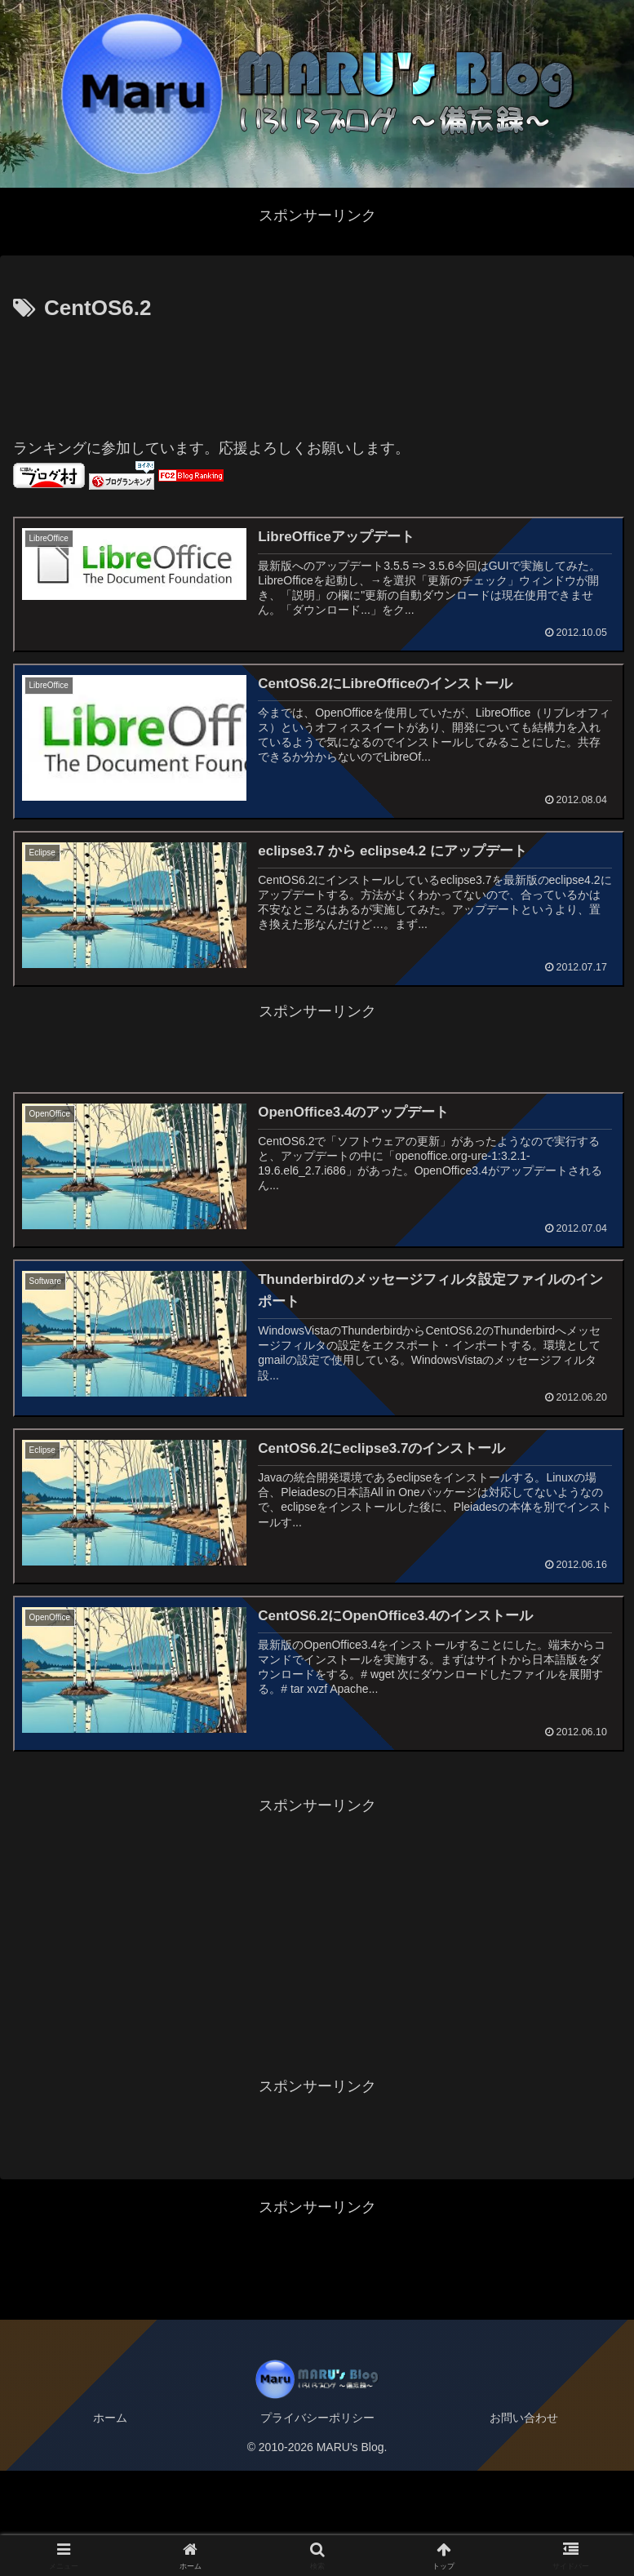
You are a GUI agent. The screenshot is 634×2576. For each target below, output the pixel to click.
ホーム (110, 2522)
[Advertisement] (317, 372)
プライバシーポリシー (317, 2522)
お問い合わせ (524, 2522)
